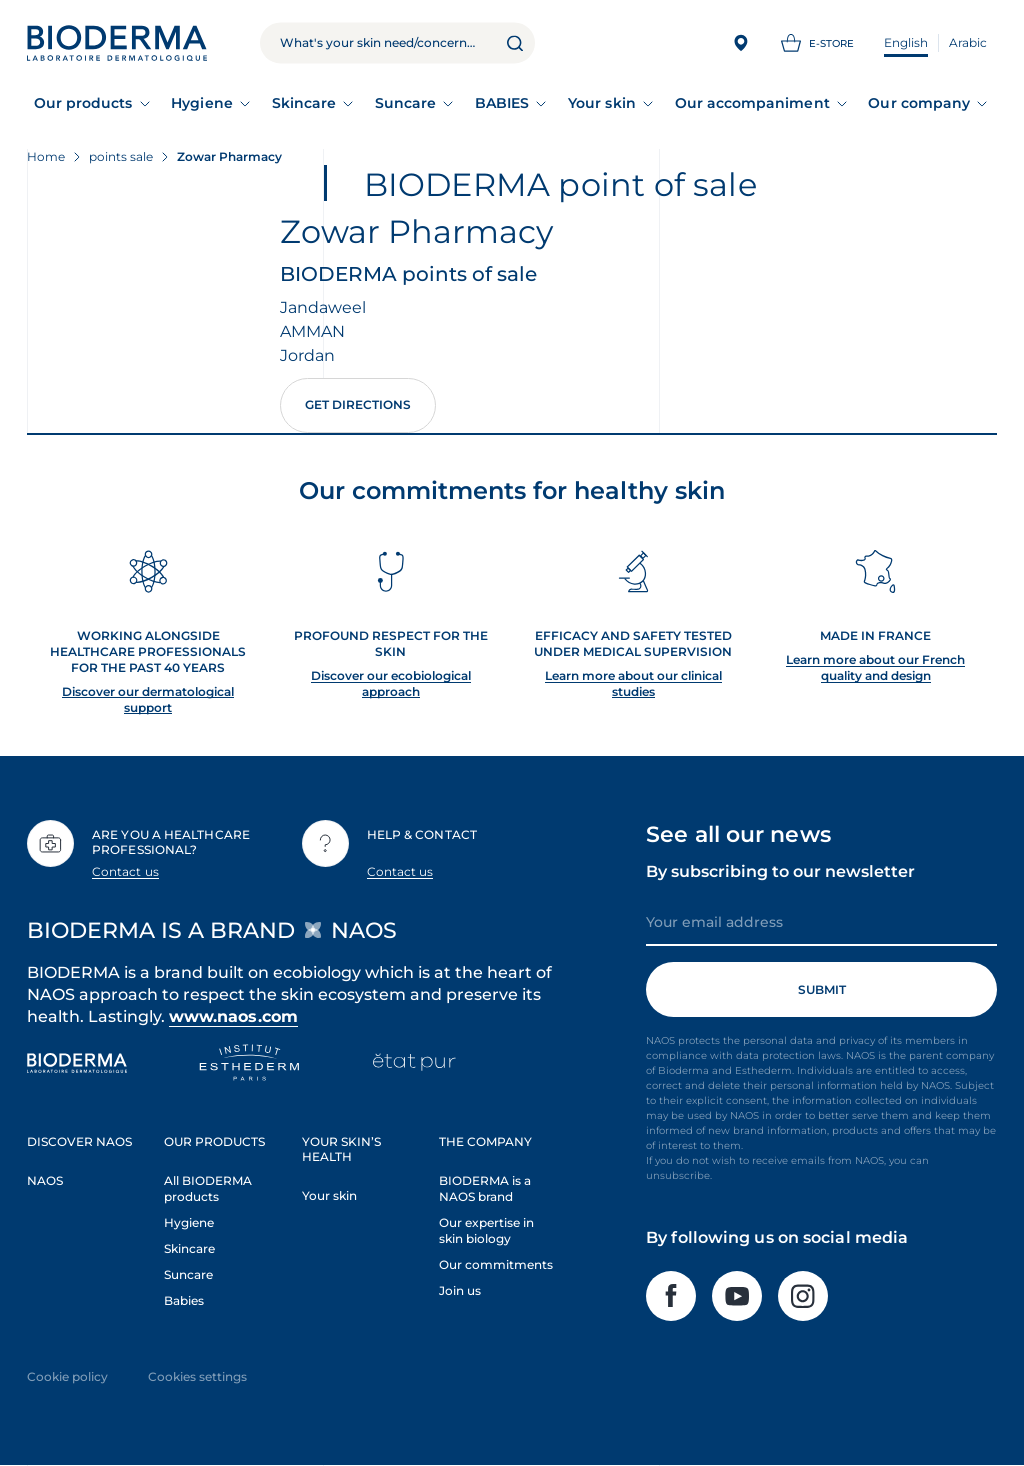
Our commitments (496, 1264)
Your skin (602, 103)
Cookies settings (197, 1376)
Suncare (406, 103)
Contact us (125, 871)
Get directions (358, 404)
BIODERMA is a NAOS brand (485, 1188)
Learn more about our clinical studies (633, 683)
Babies (184, 1300)
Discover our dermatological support (148, 699)
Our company (919, 103)
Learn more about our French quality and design (875, 667)
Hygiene (202, 103)
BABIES (502, 103)
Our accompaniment (752, 103)
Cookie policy (67, 1376)
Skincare (304, 103)
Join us (460, 1290)
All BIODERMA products (208, 1188)
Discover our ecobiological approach (391, 683)
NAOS (45, 1180)
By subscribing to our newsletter (780, 871)
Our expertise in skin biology (486, 1230)
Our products (83, 103)
